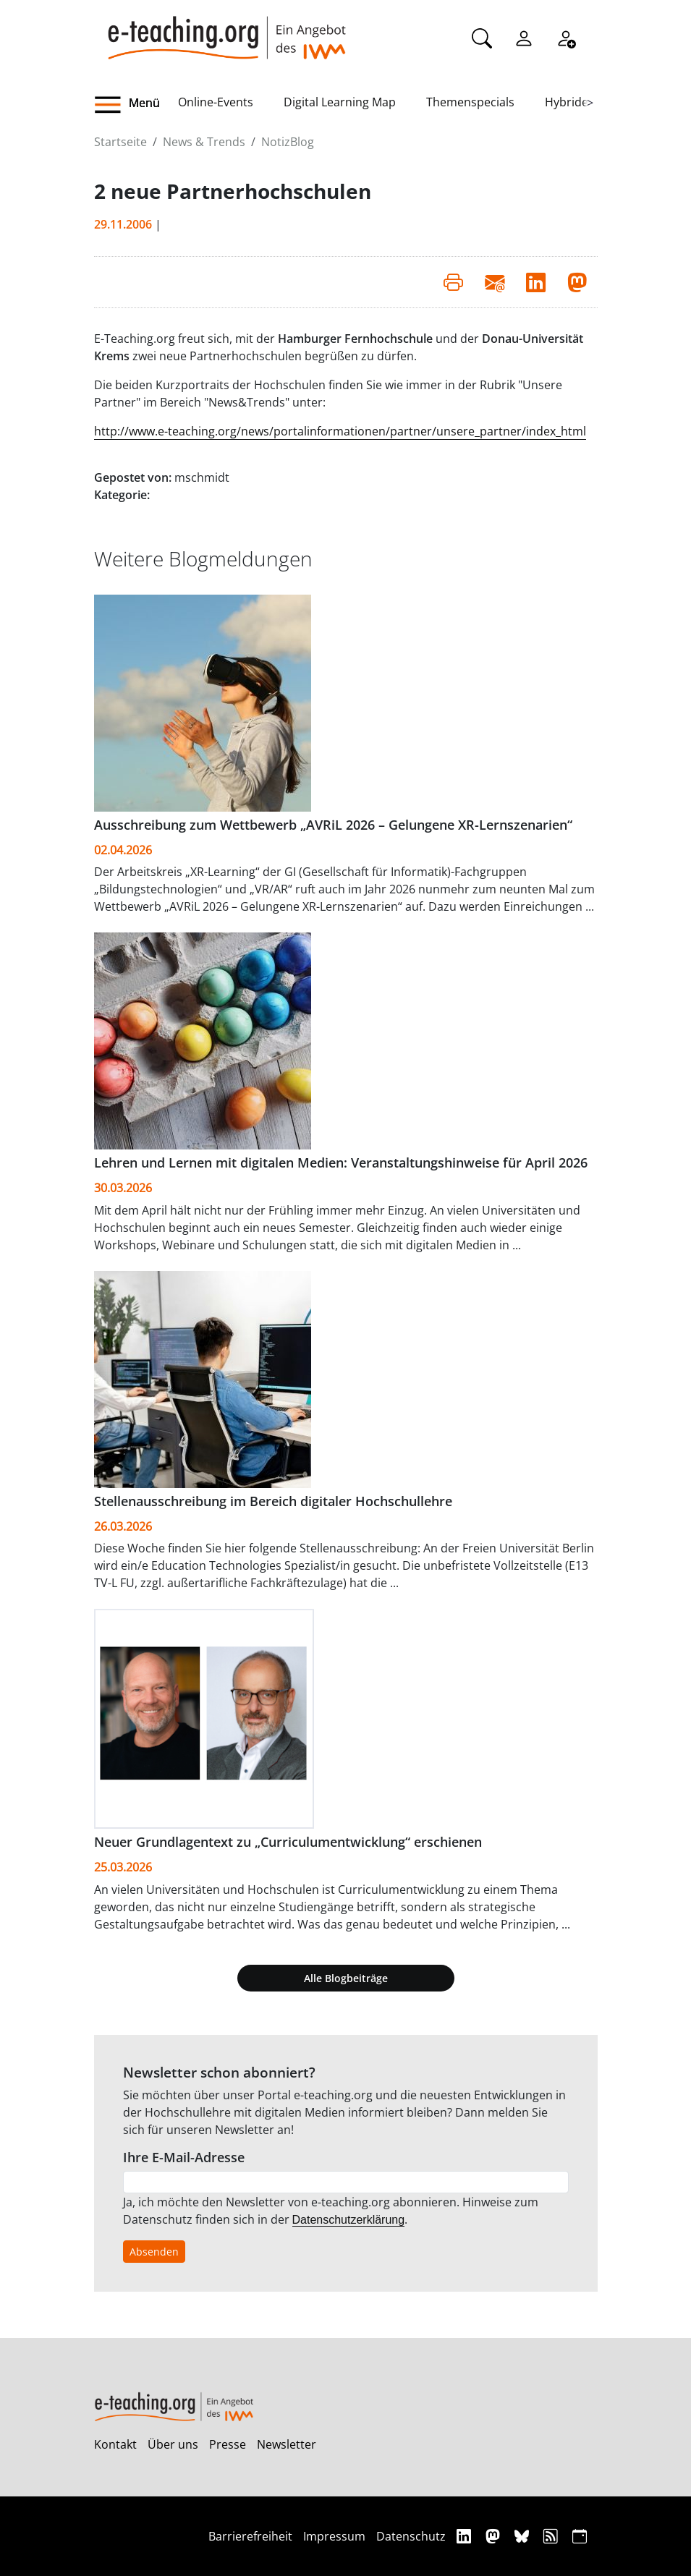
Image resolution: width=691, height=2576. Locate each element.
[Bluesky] (523, 2536)
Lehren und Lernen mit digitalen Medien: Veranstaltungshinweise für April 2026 (341, 1162)
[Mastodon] (495, 2536)
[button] (136, 105)
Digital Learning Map (340, 102)
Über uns (173, 2444)
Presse (227, 2444)
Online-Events (215, 102)
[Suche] (482, 37)
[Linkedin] (466, 2536)
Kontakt (115, 2444)
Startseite (120, 142)
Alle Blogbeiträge (346, 1978)
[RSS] (552, 2536)
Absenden (154, 2251)
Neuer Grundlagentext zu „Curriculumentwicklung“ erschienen (288, 1841)
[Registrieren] (566, 37)
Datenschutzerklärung (348, 2220)
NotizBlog (287, 142)
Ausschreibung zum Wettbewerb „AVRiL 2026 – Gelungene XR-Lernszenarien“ (333, 824)
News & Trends (204, 142)
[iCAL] (579, 2536)
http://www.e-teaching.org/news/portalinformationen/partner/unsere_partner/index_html (340, 431)
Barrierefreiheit (250, 2536)
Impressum (334, 2536)
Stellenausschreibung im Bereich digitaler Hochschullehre (273, 1501)
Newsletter (286, 2444)
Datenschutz (411, 2536)
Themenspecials (470, 102)
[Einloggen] (524, 37)
